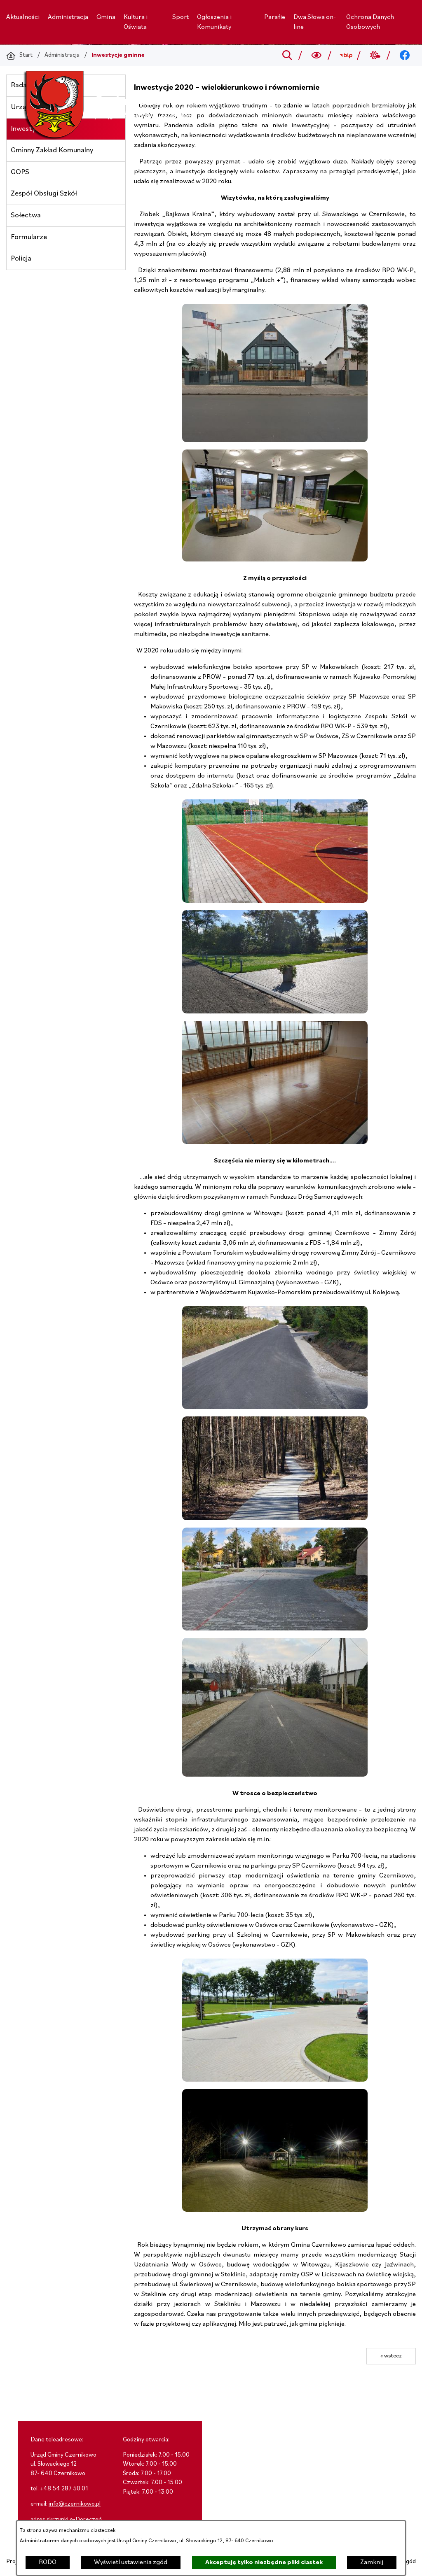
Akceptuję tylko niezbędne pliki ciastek (264, 2562)
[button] (275, 440)
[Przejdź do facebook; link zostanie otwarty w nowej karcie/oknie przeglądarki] (405, 55)
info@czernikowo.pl (75, 2504)
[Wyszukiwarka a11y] (317, 55)
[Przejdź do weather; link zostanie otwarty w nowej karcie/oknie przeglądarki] (375, 55)
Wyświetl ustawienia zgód (130, 2562)
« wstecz (391, 2356)
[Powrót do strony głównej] (19, 55)
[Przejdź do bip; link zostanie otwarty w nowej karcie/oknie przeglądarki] (346, 55)
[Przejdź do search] (287, 55)
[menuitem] (23, 17)
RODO (47, 2562)
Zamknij (371, 2562)
